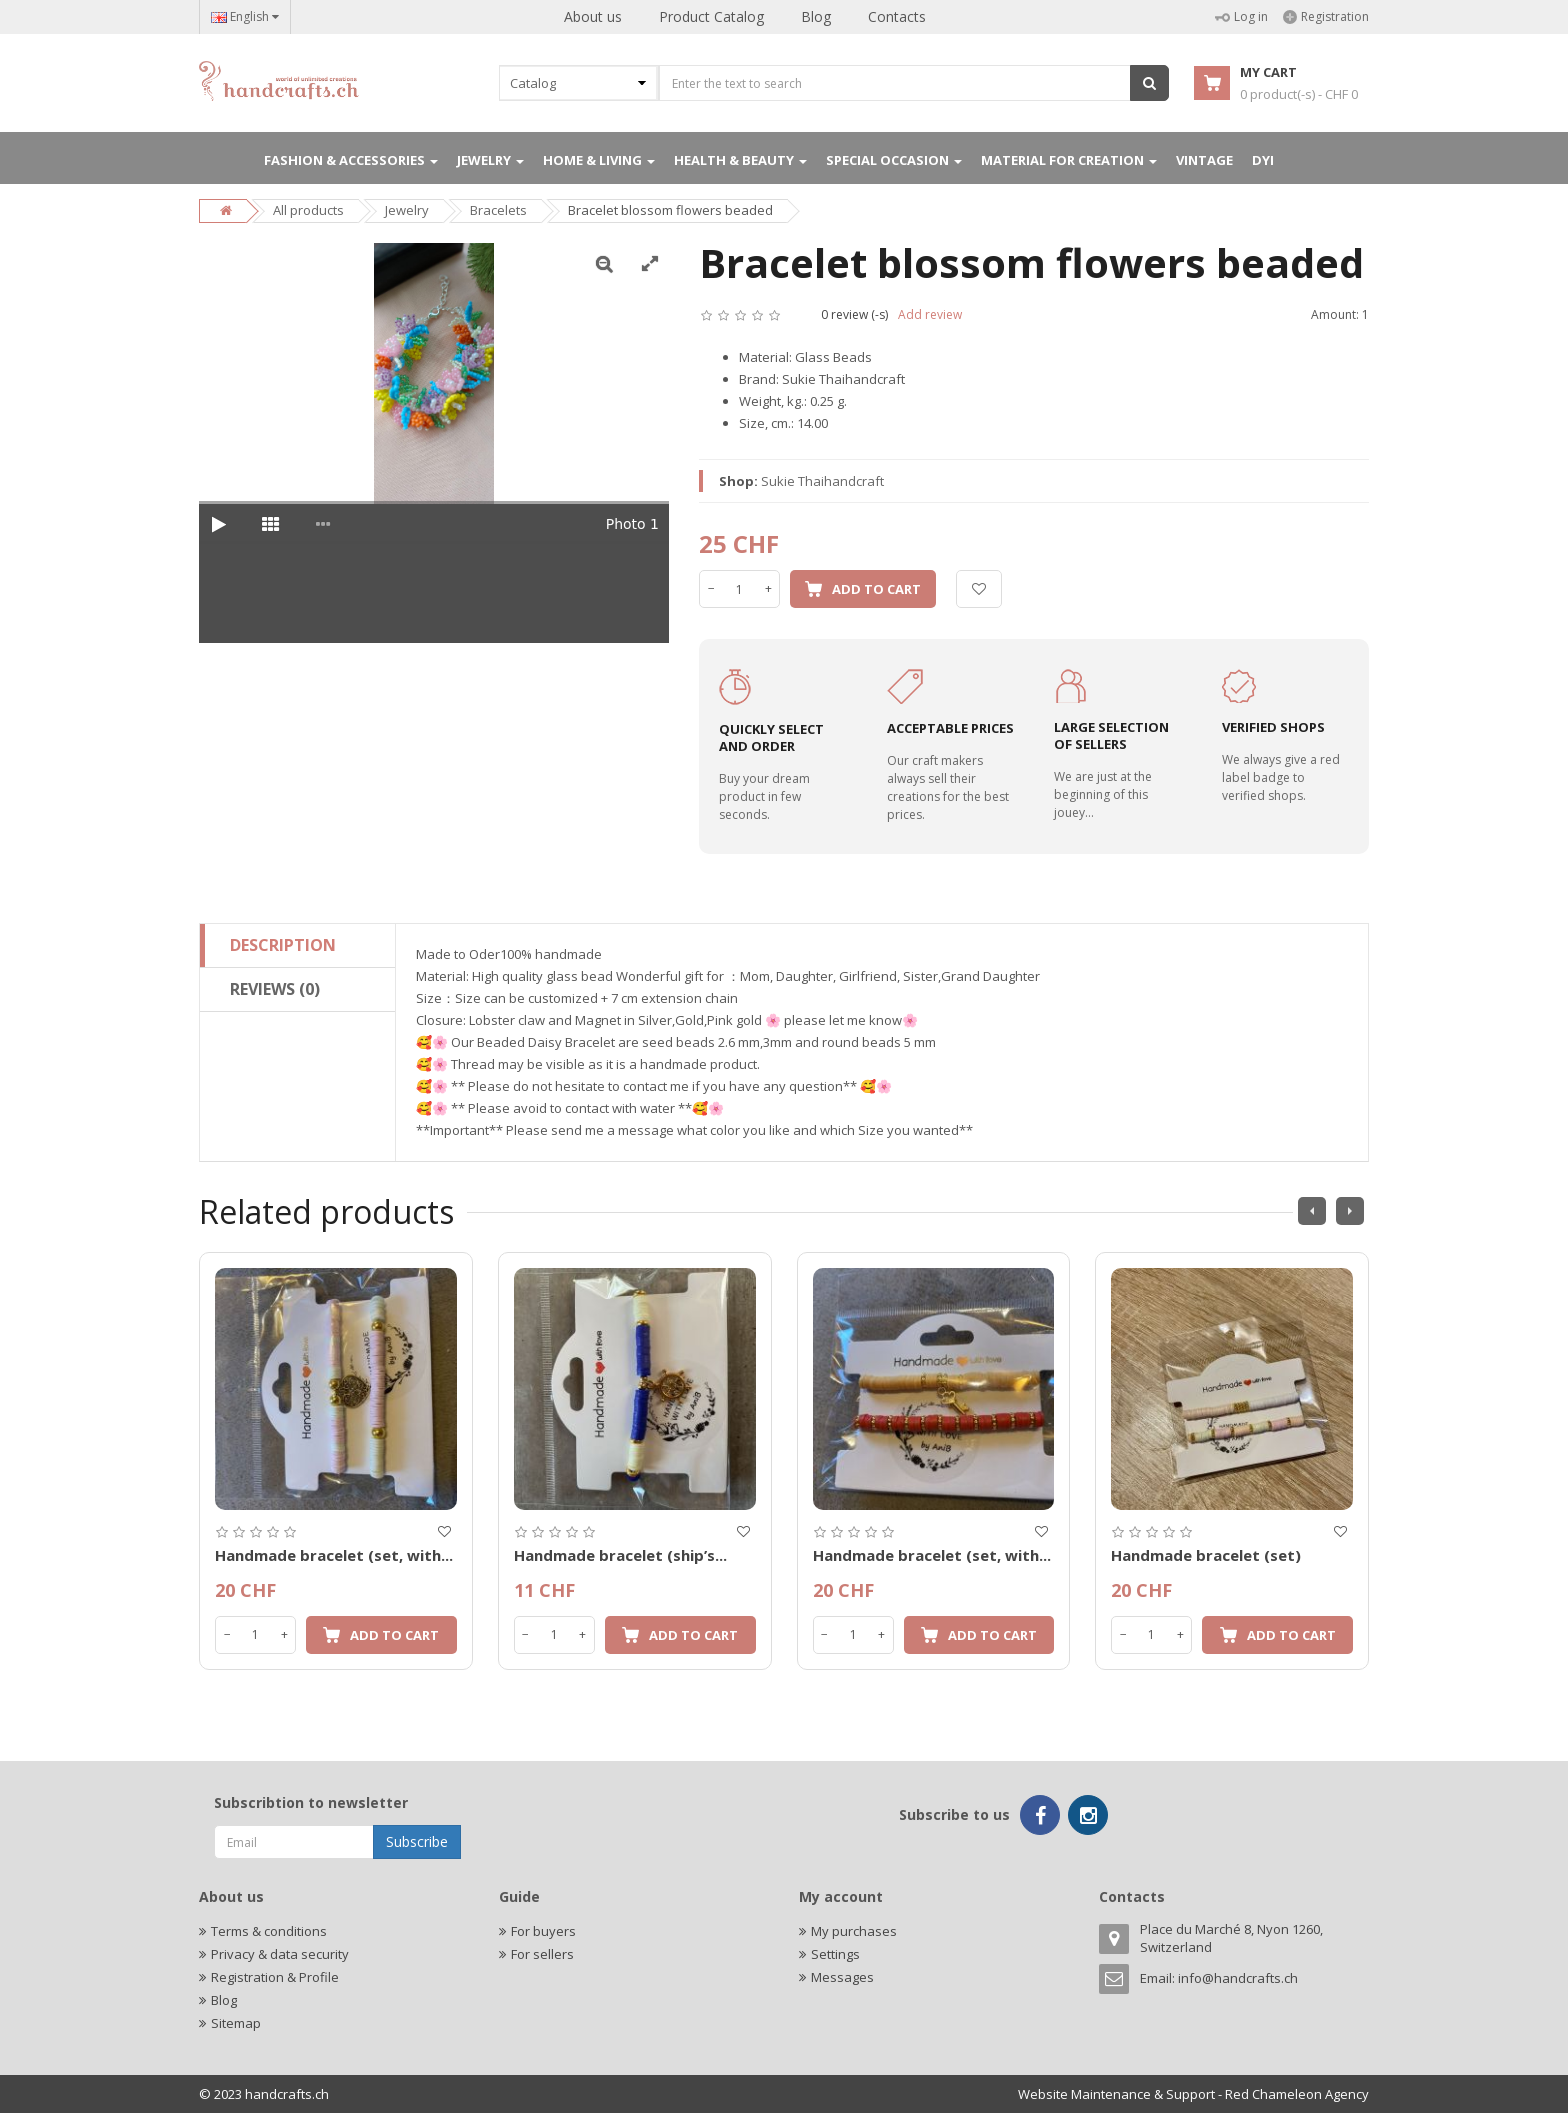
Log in (1241, 16)
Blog (816, 16)
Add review (930, 314)
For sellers (542, 1954)
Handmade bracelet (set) (1206, 1555)
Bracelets (498, 210)
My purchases (854, 1931)
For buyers (543, 1931)
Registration (1326, 16)
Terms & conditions (269, 1931)
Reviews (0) (275, 989)
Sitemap (236, 2023)
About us (593, 16)
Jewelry (407, 210)
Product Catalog (711, 16)
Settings (835, 1954)
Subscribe (417, 1841)
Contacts (897, 16)
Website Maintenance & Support (1116, 2094)
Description (283, 945)
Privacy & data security (280, 1954)
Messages (842, 1977)
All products (308, 210)
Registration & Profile (275, 1977)
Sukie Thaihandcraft (822, 481)
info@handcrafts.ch (1238, 1978)
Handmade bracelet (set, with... (334, 1555)
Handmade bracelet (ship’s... (620, 1555)
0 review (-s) (854, 314)
